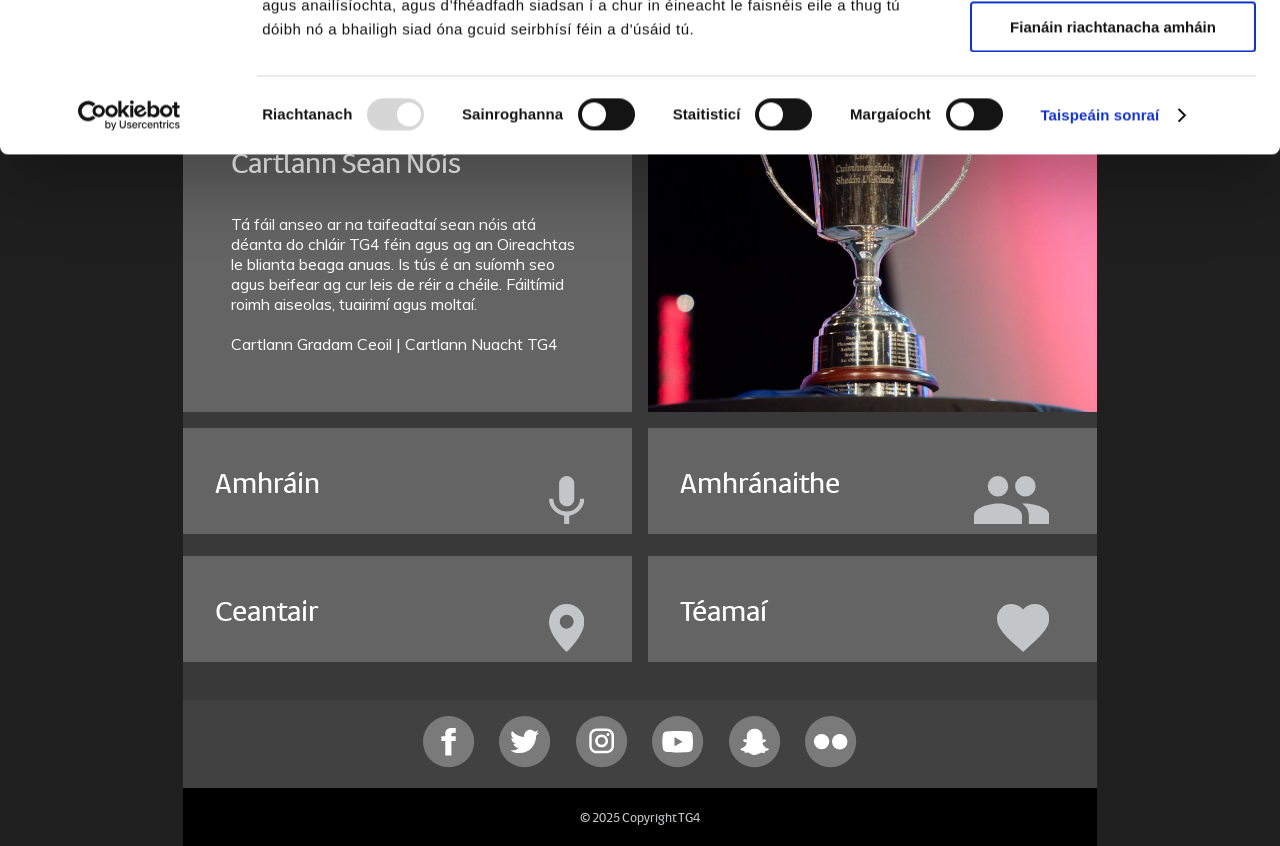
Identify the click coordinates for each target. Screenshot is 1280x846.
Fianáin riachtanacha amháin (1113, 166)
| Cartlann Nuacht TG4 (477, 344)
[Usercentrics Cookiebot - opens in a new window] (129, 255)
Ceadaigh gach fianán (1112, 49)
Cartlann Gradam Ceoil (313, 344)
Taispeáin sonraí (1099, 254)
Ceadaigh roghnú (1112, 108)
